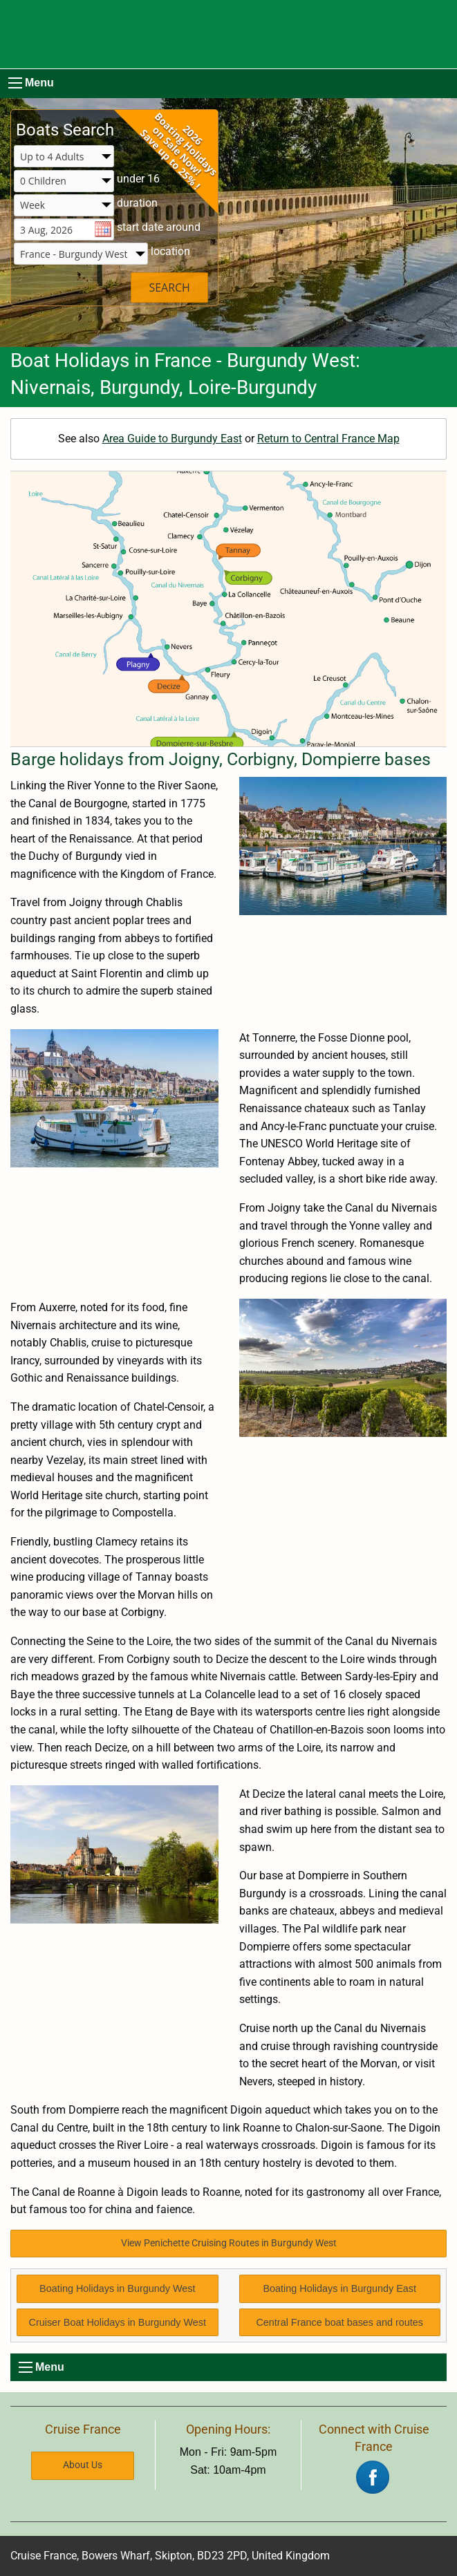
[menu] (15, 82)
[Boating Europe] (228, 34)
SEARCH (169, 287)
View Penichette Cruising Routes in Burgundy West (229, 2243)
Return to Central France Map (328, 438)
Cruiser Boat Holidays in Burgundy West (117, 2322)
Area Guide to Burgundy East (172, 438)
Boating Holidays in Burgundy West (117, 2288)
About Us (82, 2465)
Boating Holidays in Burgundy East (339, 2288)
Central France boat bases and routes (339, 2322)
